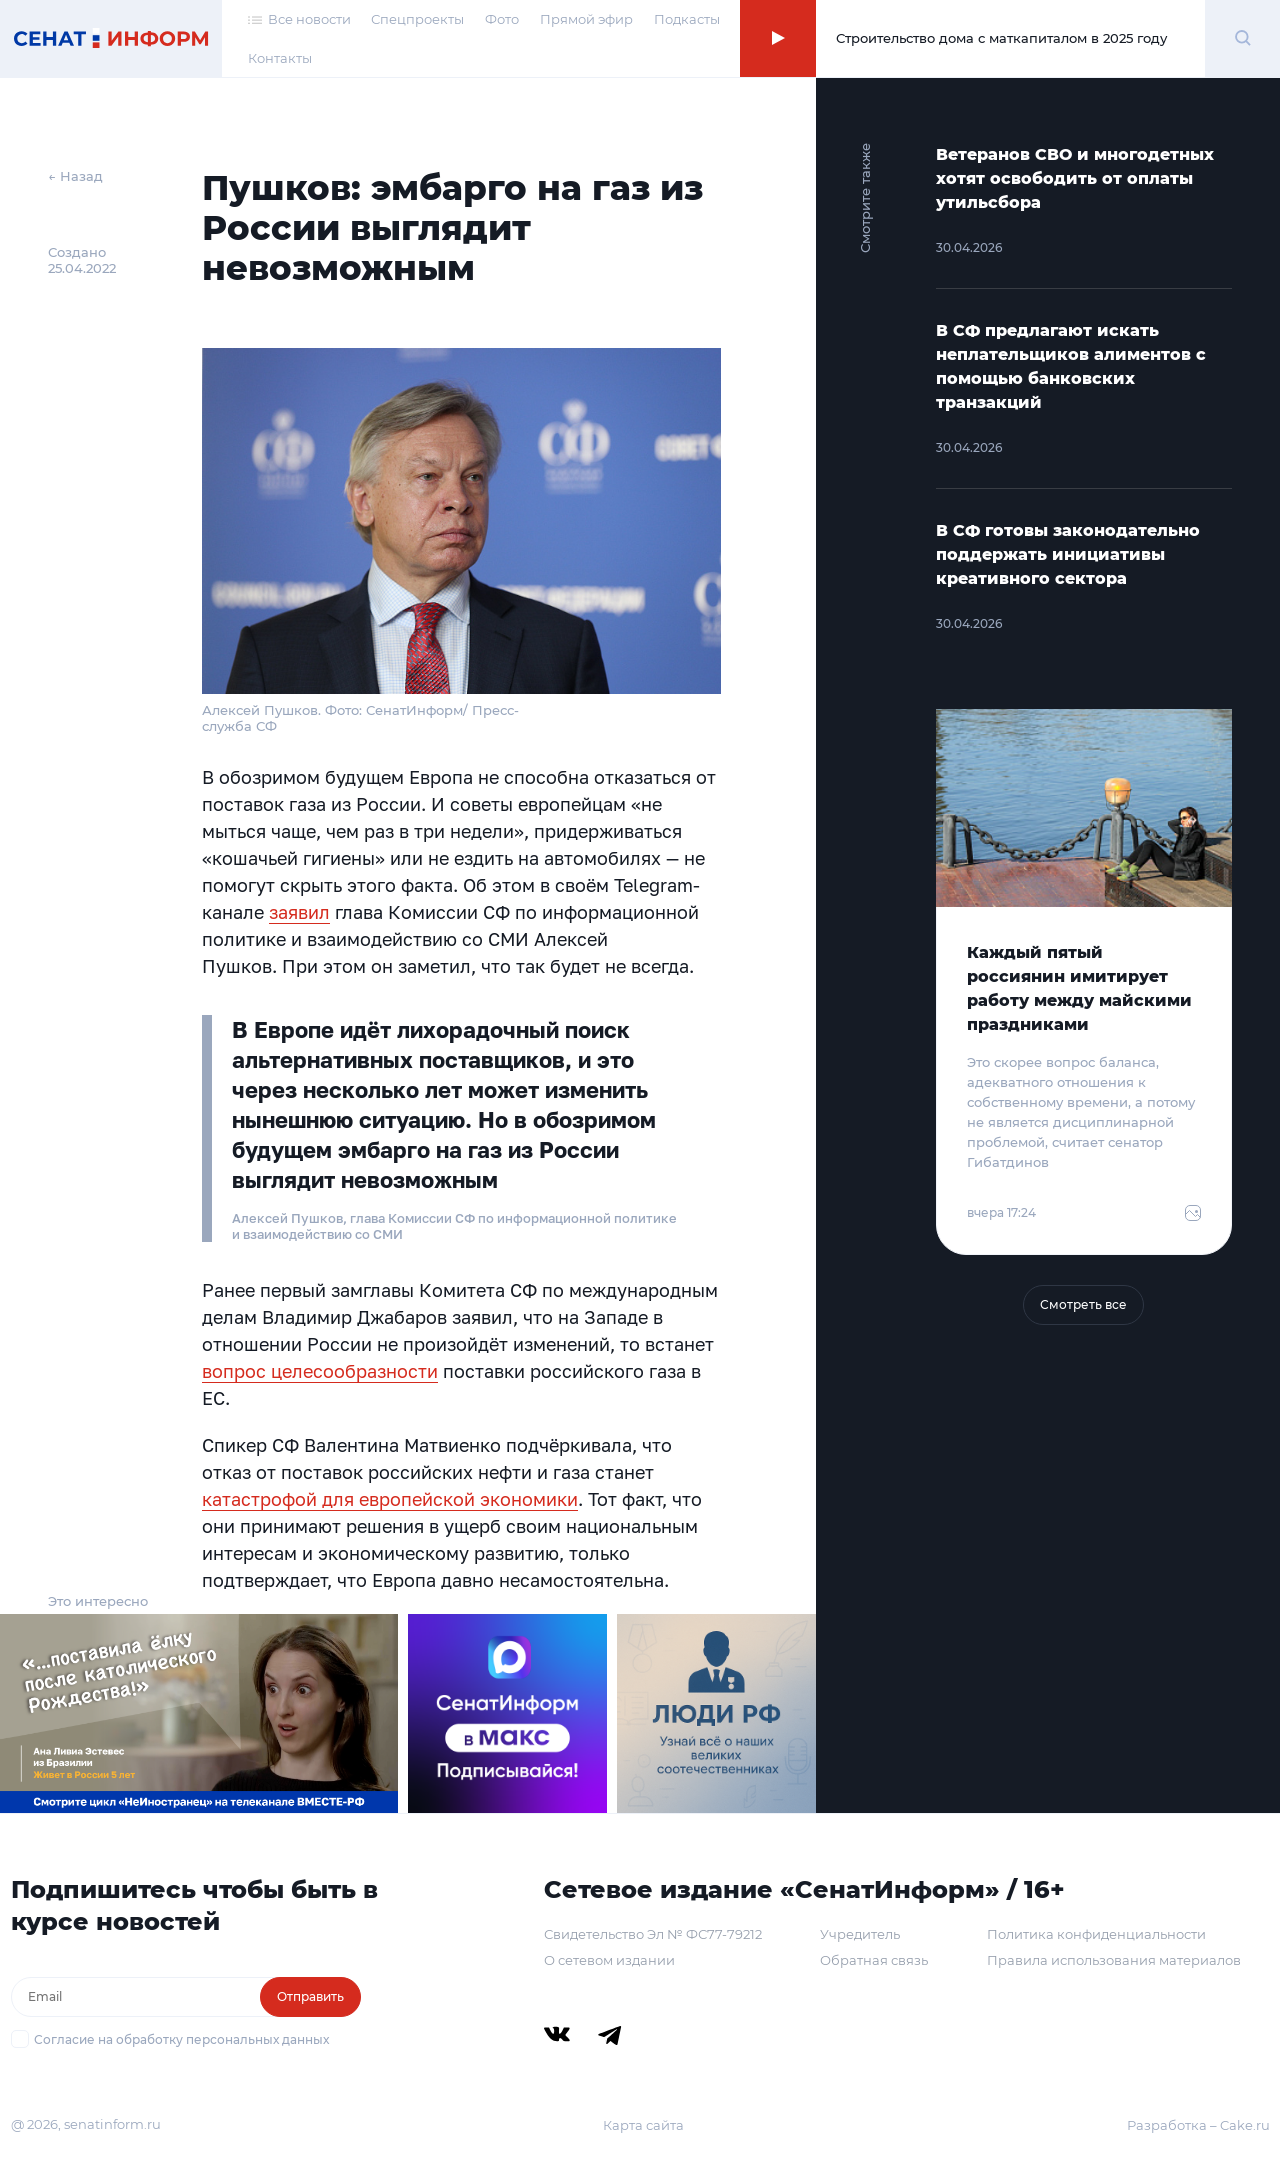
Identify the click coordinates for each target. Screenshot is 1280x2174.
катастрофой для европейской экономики (390, 1499)
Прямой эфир (586, 19)
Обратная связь (874, 1960)
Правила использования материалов (1114, 1960)
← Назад (75, 176)
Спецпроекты (417, 19)
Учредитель (860, 1934)
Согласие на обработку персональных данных (181, 2039)
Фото (502, 19)
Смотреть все (1083, 1304)
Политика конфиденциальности (1096, 1934)
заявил (299, 912)
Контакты (280, 58)
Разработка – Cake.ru (1198, 2125)
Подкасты (687, 19)
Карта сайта (643, 2125)
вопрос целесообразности (320, 1371)
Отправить (310, 1996)
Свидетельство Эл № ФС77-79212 (653, 1934)
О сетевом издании (609, 1960)
